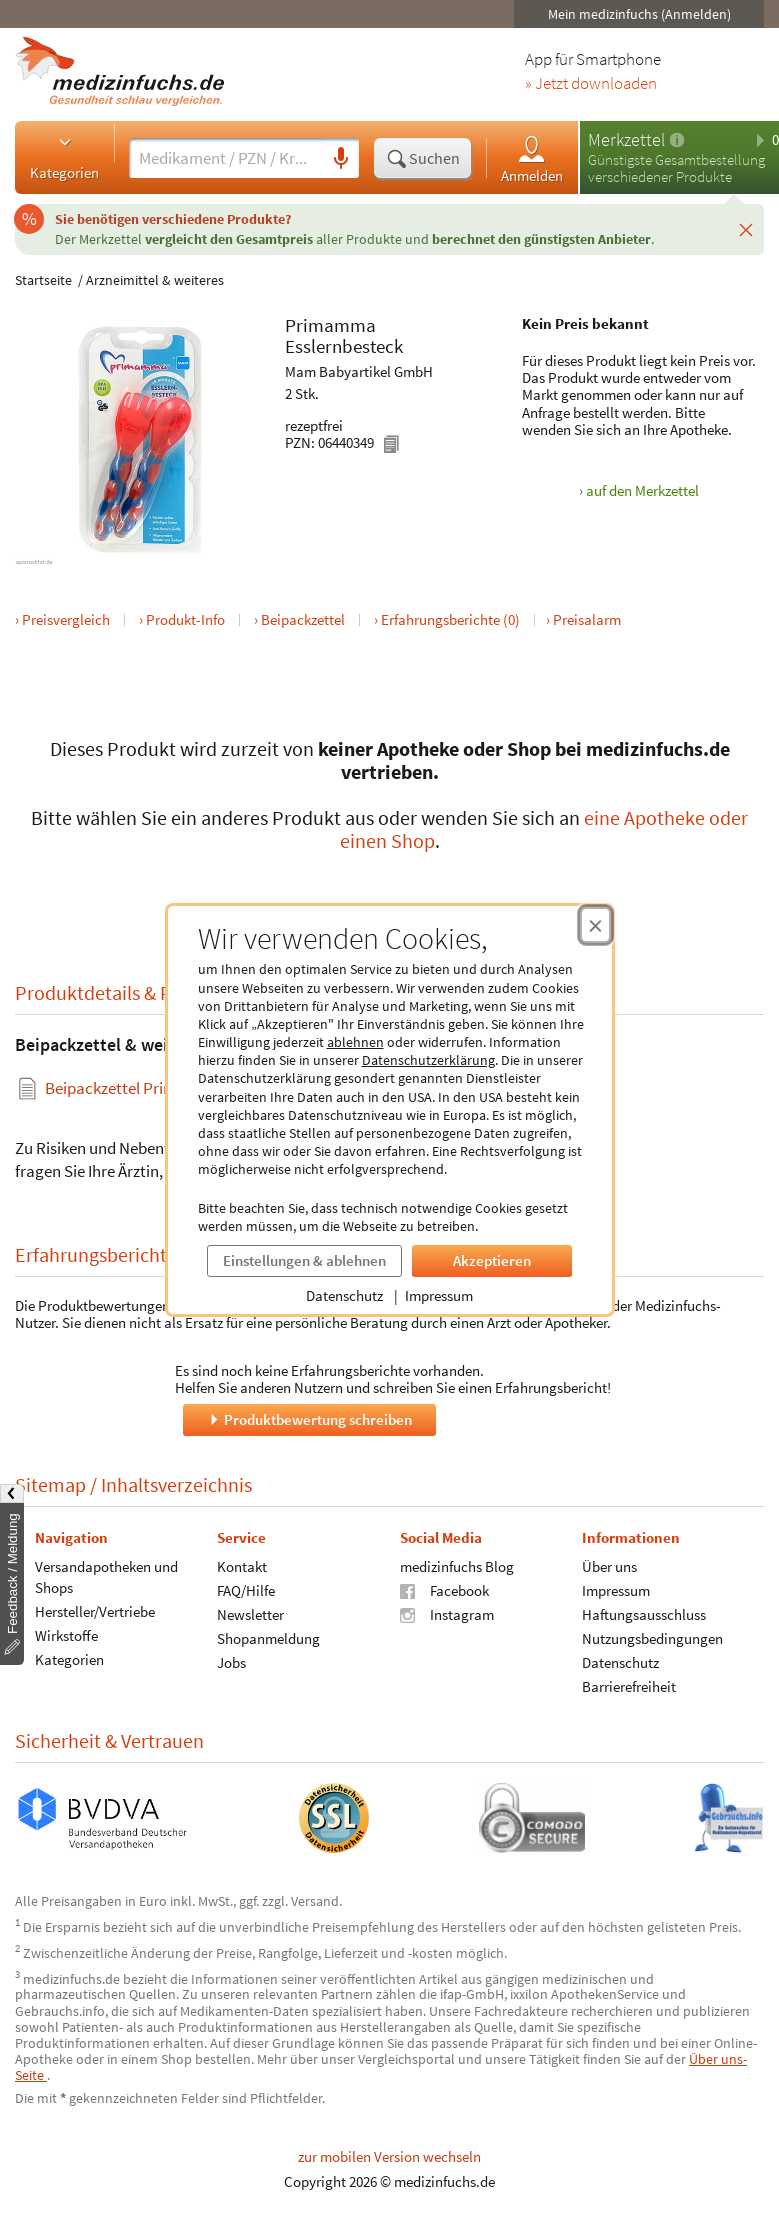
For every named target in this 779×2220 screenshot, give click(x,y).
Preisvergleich (66, 619)
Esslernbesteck (344, 346)
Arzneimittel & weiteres (155, 280)
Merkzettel (626, 139)
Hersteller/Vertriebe (95, 1610)
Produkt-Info (185, 619)
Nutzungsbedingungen (652, 1637)
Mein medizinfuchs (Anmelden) (639, 14)
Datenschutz (344, 1295)
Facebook (444, 1589)
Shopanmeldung (268, 1637)
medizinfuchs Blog (457, 1565)
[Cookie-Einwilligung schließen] (595, 925)
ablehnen (355, 1042)
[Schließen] (746, 229)
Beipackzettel (303, 619)
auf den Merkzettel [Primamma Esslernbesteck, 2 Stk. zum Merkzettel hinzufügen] (642, 490)
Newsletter (250, 1613)
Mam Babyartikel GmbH (359, 371)
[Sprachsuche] (341, 159)
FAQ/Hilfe (246, 1589)
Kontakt (242, 1565)
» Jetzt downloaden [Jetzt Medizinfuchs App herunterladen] (591, 84)
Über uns (609, 1565)
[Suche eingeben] (226, 158)
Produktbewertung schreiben (309, 1418)
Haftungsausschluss (644, 1613)
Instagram (447, 1613)
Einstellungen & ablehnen (304, 1260)
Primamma (330, 325)
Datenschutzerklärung (428, 1060)
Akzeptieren (492, 1260)
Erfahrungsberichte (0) (450, 619)
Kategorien (64, 157)
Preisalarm (587, 619)
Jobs (231, 1661)
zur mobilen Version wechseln (389, 2156)
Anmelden (532, 158)
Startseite (43, 280)
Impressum (439, 1295)
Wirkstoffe (66, 1634)
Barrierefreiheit (629, 1685)
